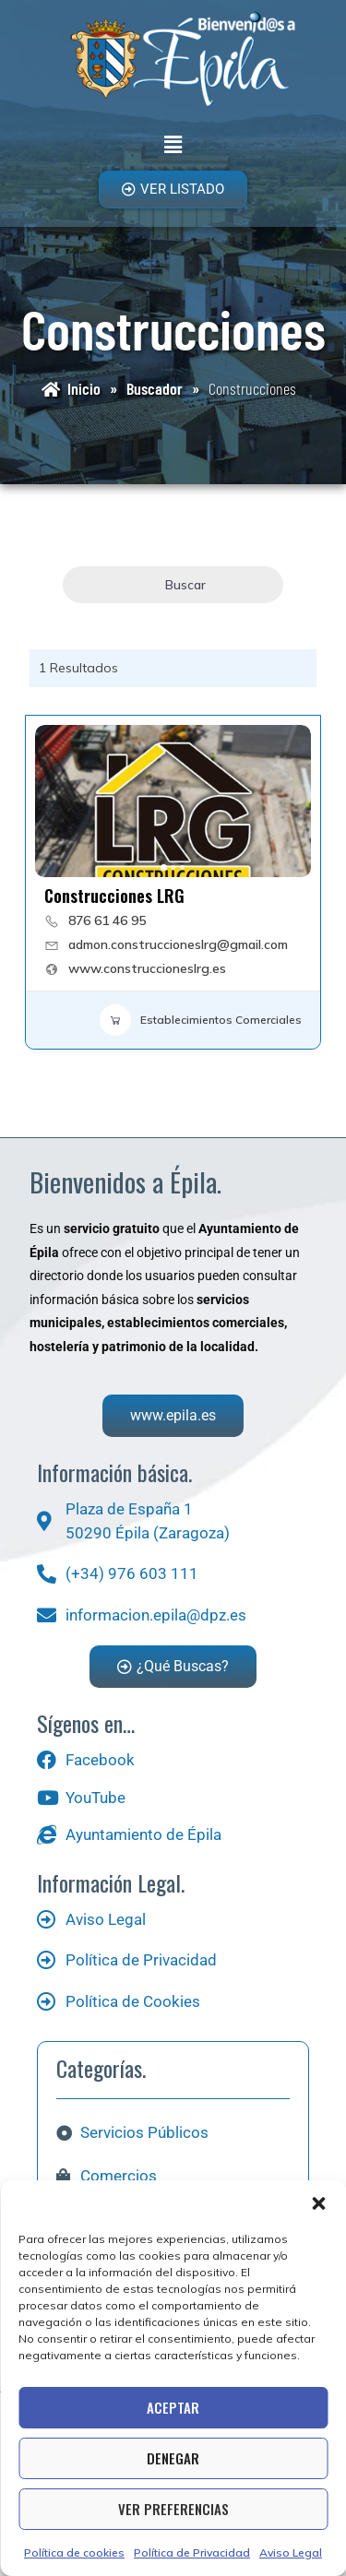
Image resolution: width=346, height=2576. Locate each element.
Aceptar (173, 2407)
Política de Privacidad (192, 2552)
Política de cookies (74, 2552)
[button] (318, 2203)
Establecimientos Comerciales (201, 1020)
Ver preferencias (173, 2509)
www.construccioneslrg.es (147, 968)
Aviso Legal (290, 2552)
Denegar (173, 2458)
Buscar (173, 584)
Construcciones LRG (114, 896)
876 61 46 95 (107, 920)
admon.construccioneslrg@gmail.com (178, 944)
